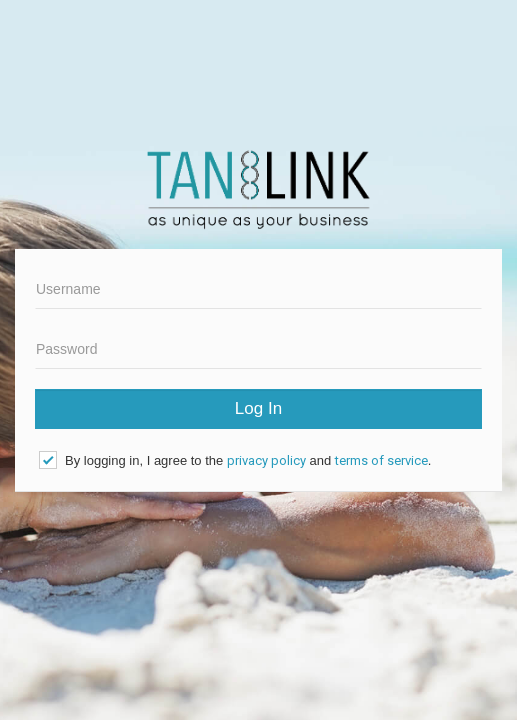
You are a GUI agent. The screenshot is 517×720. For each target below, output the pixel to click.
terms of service (381, 460)
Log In (258, 408)
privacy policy (266, 460)
